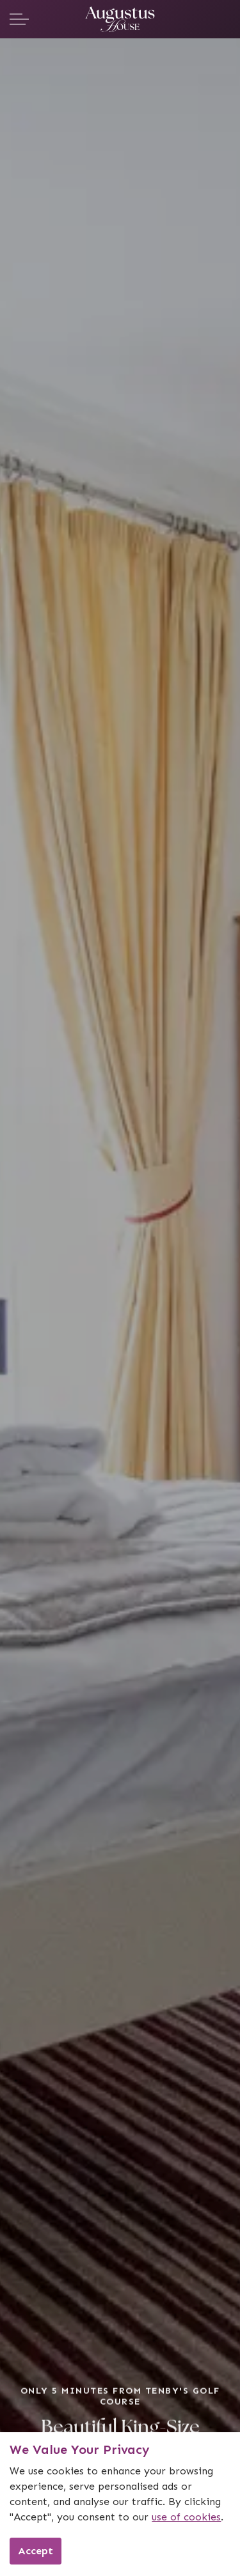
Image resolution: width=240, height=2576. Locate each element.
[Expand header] (19, 19)
